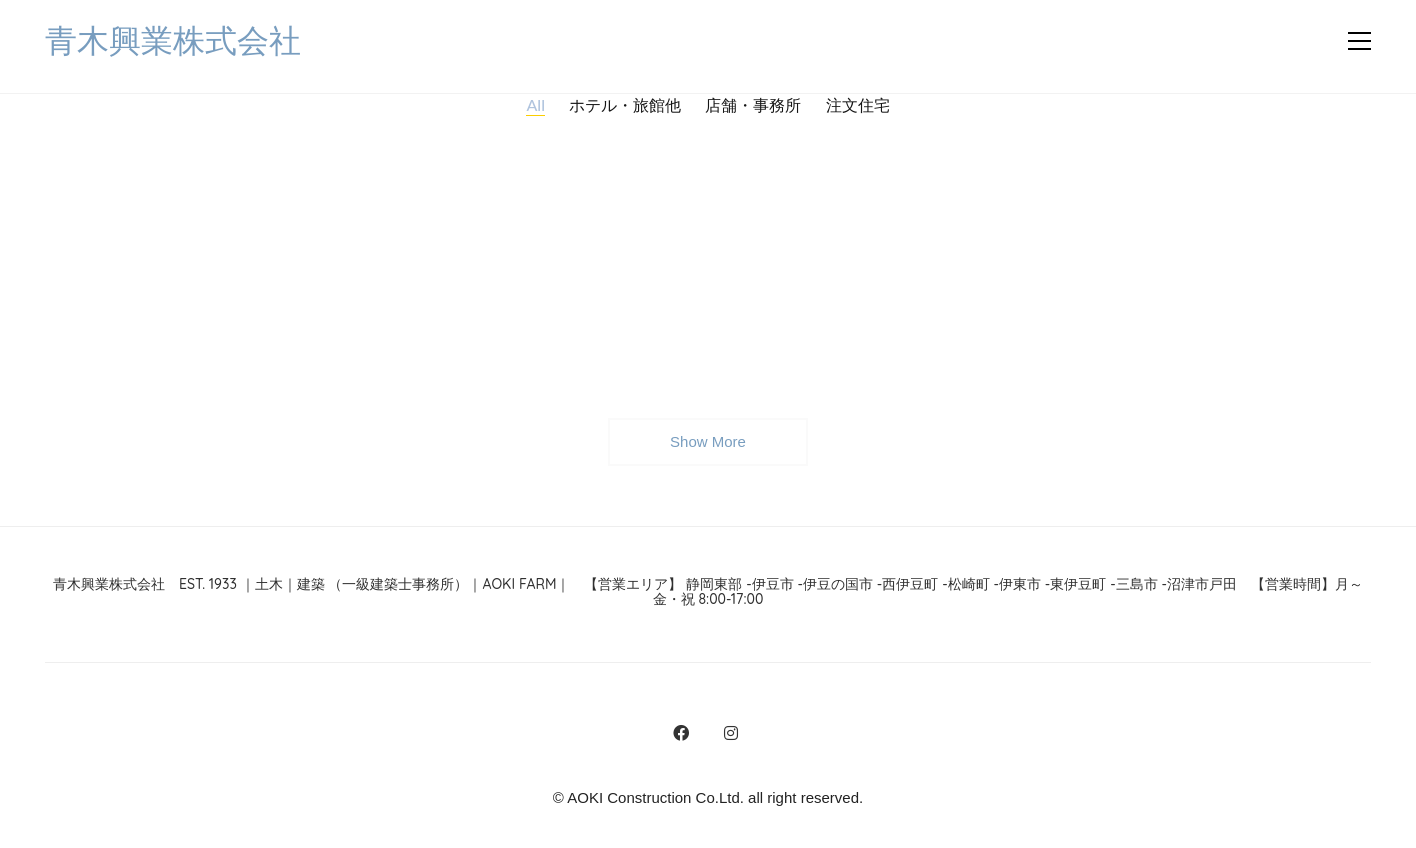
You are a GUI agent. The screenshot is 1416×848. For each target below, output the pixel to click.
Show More (708, 448)
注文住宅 (858, 105)
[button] (1359, 41)
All (535, 104)
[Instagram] (731, 733)
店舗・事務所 (753, 105)
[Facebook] (681, 733)
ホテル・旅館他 (625, 105)
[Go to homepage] (173, 41)
